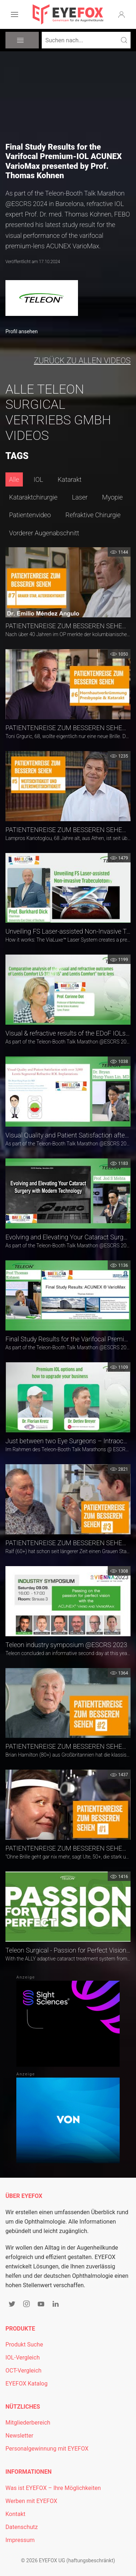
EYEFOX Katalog (26, 2383)
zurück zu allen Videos (82, 360)
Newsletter (19, 2435)
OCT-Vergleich (23, 2370)
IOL (38, 479)
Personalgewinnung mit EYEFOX (46, 2448)
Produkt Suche (24, 2344)
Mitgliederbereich (27, 2422)
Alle (14, 479)
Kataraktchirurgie (33, 497)
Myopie (112, 497)
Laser (79, 497)
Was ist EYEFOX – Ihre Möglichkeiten (53, 2488)
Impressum (20, 2540)
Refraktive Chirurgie (92, 515)
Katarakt (70, 479)
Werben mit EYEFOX (31, 2501)
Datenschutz (21, 2527)
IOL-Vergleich (22, 2357)
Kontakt (15, 2514)
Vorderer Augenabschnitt (44, 533)
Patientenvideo (30, 515)
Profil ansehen (21, 331)
